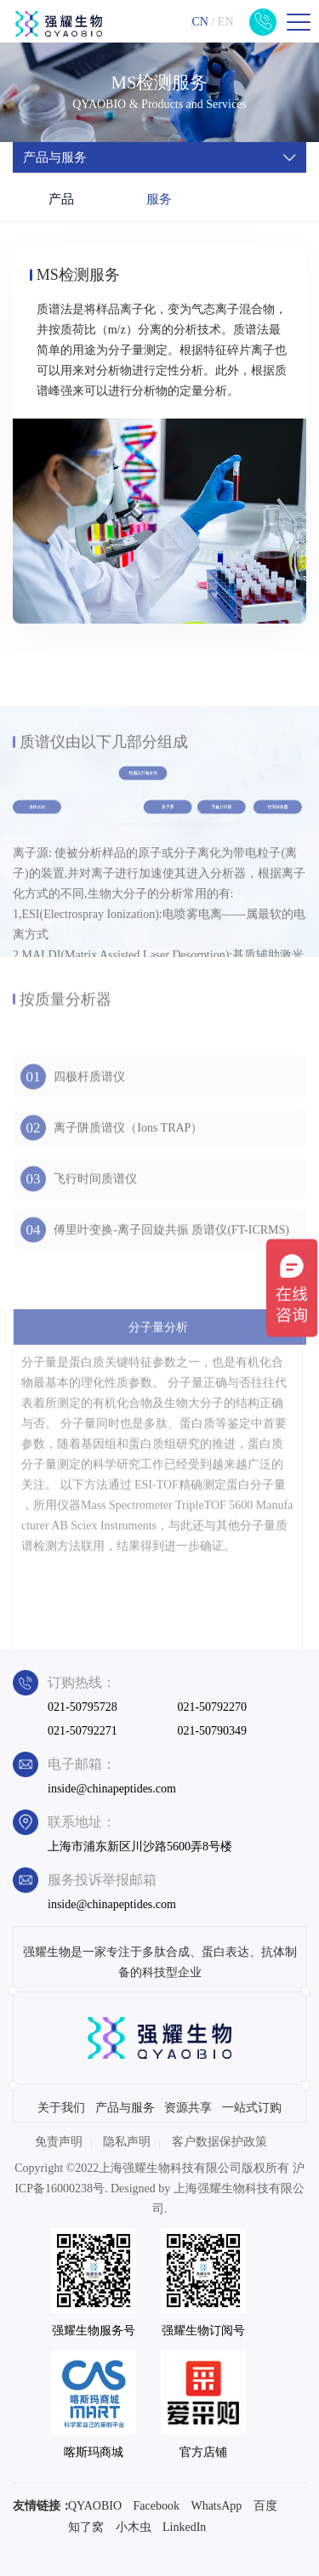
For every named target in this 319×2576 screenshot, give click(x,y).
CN (199, 21)
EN (226, 21)
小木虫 (133, 2527)
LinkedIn (184, 2527)
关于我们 (61, 2107)
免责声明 (59, 2141)
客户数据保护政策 (219, 2141)
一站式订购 (252, 2107)
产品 (61, 199)
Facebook (156, 2505)
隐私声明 (127, 2141)
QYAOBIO (95, 2505)
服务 (159, 199)
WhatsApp (216, 2505)
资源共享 (188, 2107)
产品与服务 (125, 2107)
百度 (265, 2505)
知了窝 (86, 2527)
